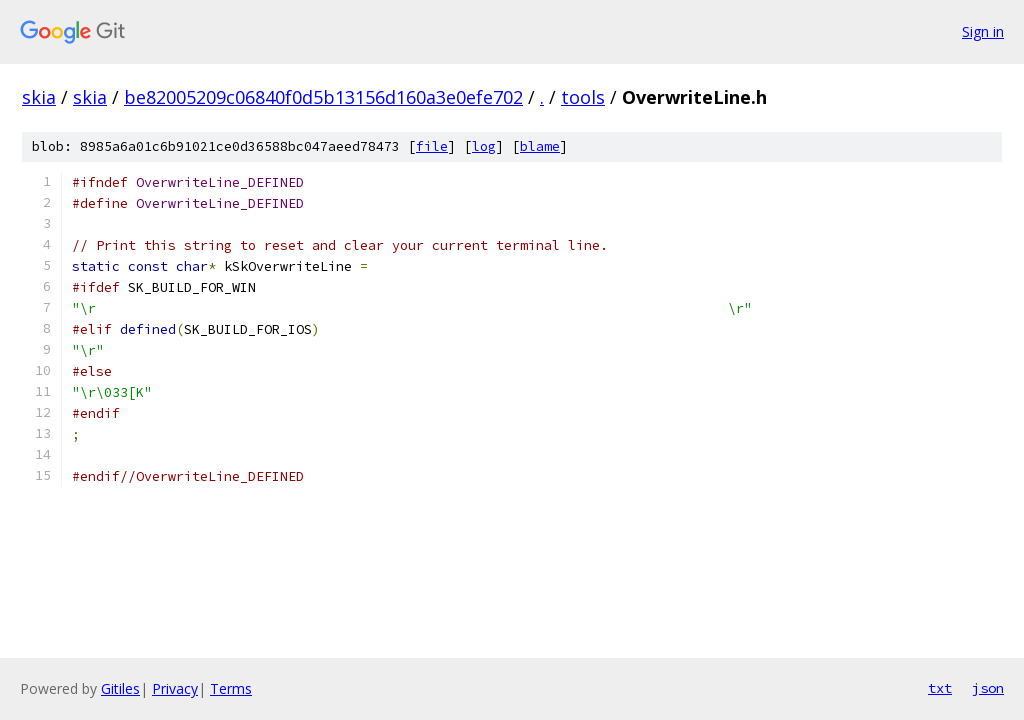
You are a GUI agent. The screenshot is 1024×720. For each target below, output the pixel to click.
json (988, 688)
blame (540, 146)
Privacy (175, 688)
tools (583, 97)
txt (940, 688)
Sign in (983, 31)
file (432, 146)
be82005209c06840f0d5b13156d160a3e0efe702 (323, 97)
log (484, 146)
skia (39, 97)
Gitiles (120, 688)
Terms (231, 688)
